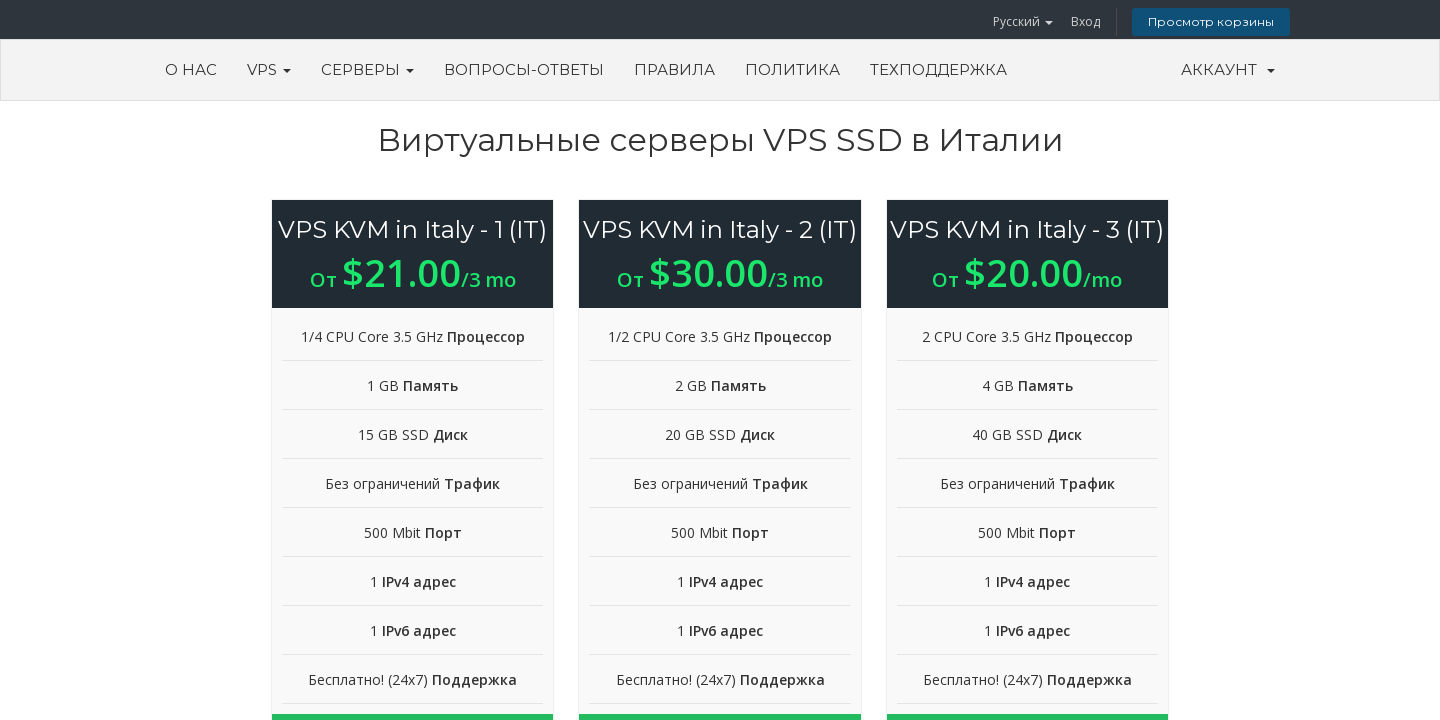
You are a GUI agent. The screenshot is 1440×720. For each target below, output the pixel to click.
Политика (792, 69)
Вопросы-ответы (524, 69)
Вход (1085, 21)
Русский (1023, 21)
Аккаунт (1228, 69)
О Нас (191, 69)
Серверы (367, 69)
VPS (269, 69)
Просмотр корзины (1211, 21)
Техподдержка (938, 69)
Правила (674, 69)
